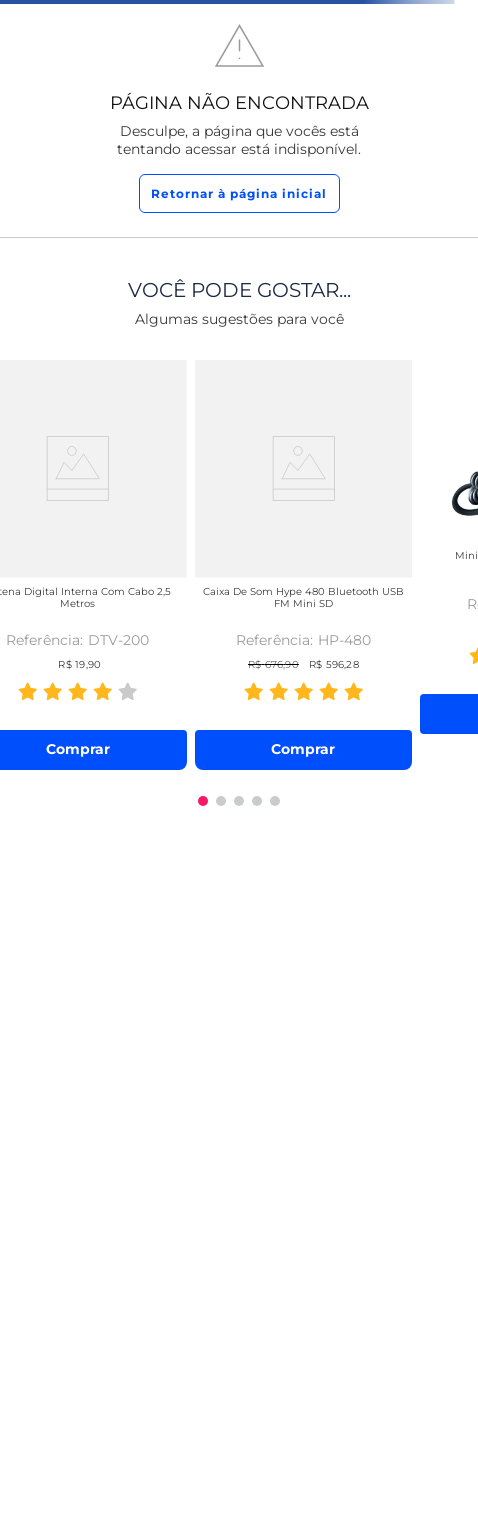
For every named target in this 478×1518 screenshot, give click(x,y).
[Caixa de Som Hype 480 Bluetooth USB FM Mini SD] (304, 561)
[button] (203, 801)
